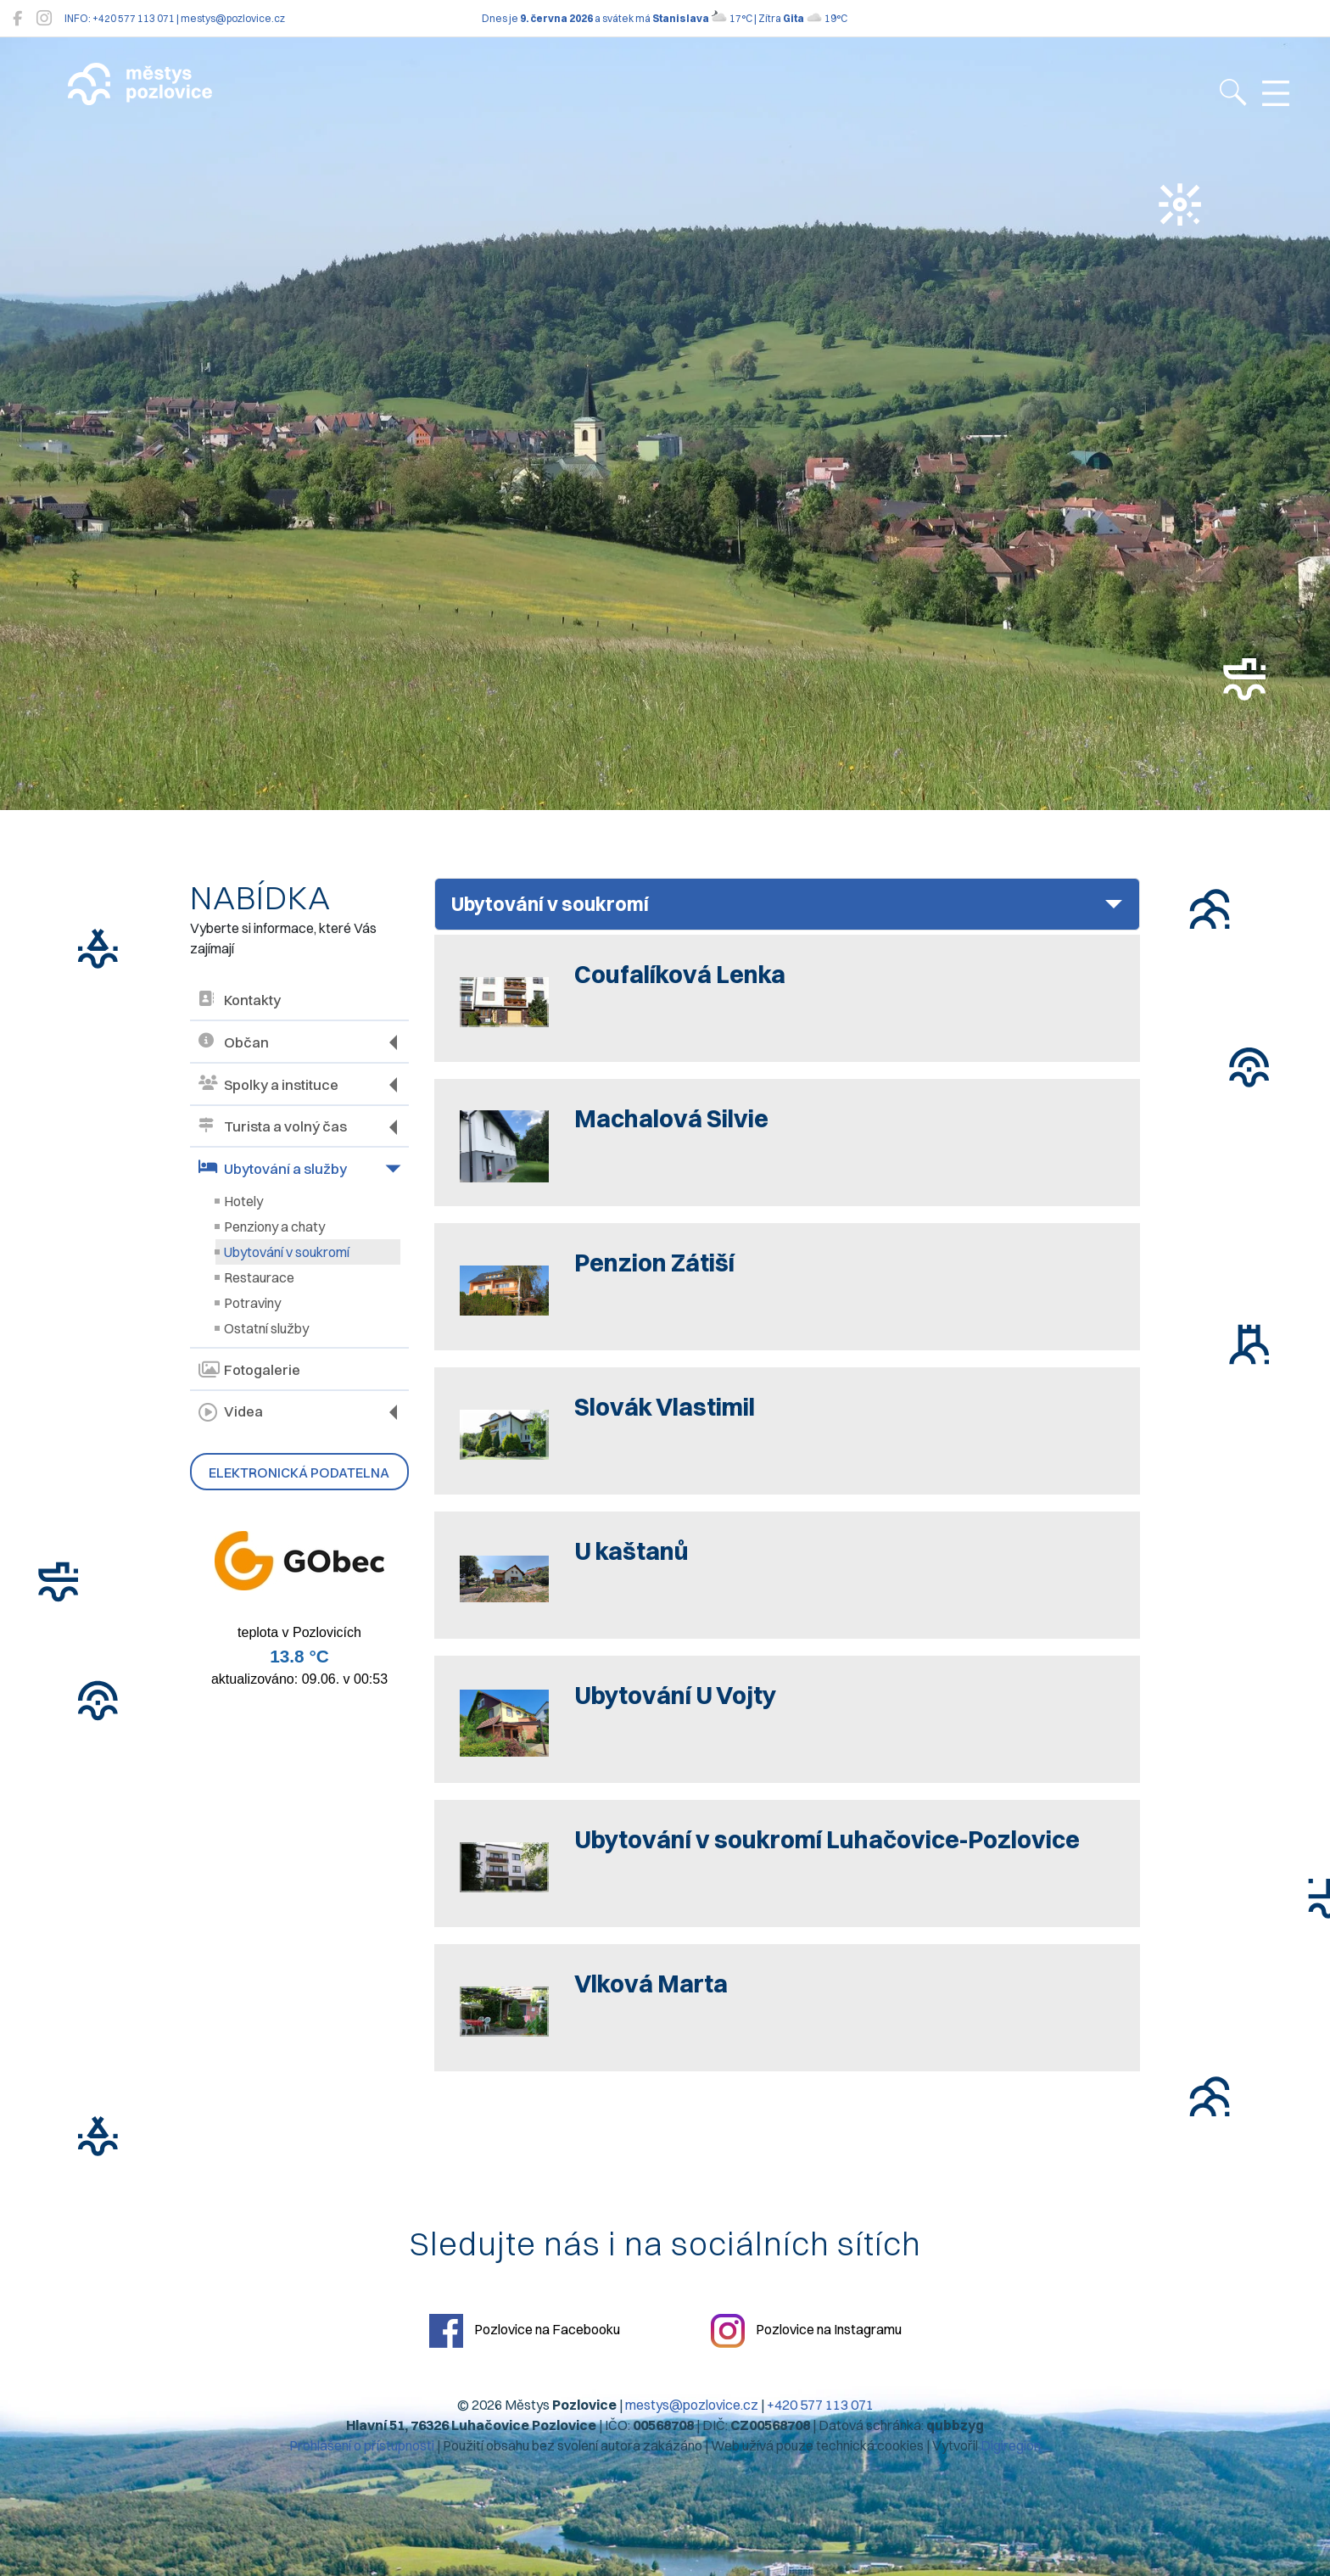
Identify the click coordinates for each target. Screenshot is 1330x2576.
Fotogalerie (249, 1370)
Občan (233, 1042)
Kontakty (239, 1000)
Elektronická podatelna (299, 1472)
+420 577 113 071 (820, 2404)
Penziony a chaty (274, 1226)
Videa (230, 1412)
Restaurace (259, 1277)
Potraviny (252, 1302)
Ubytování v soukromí (286, 1251)
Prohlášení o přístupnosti (361, 2445)
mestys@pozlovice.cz (691, 2404)
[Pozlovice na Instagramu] (44, 18)
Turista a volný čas (272, 1127)
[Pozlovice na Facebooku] (17, 18)
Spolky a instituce (268, 1084)
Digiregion (1011, 2445)
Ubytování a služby (272, 1168)
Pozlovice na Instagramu (806, 2331)
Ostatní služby (266, 1328)
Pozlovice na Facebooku (524, 2331)
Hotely (243, 1201)
